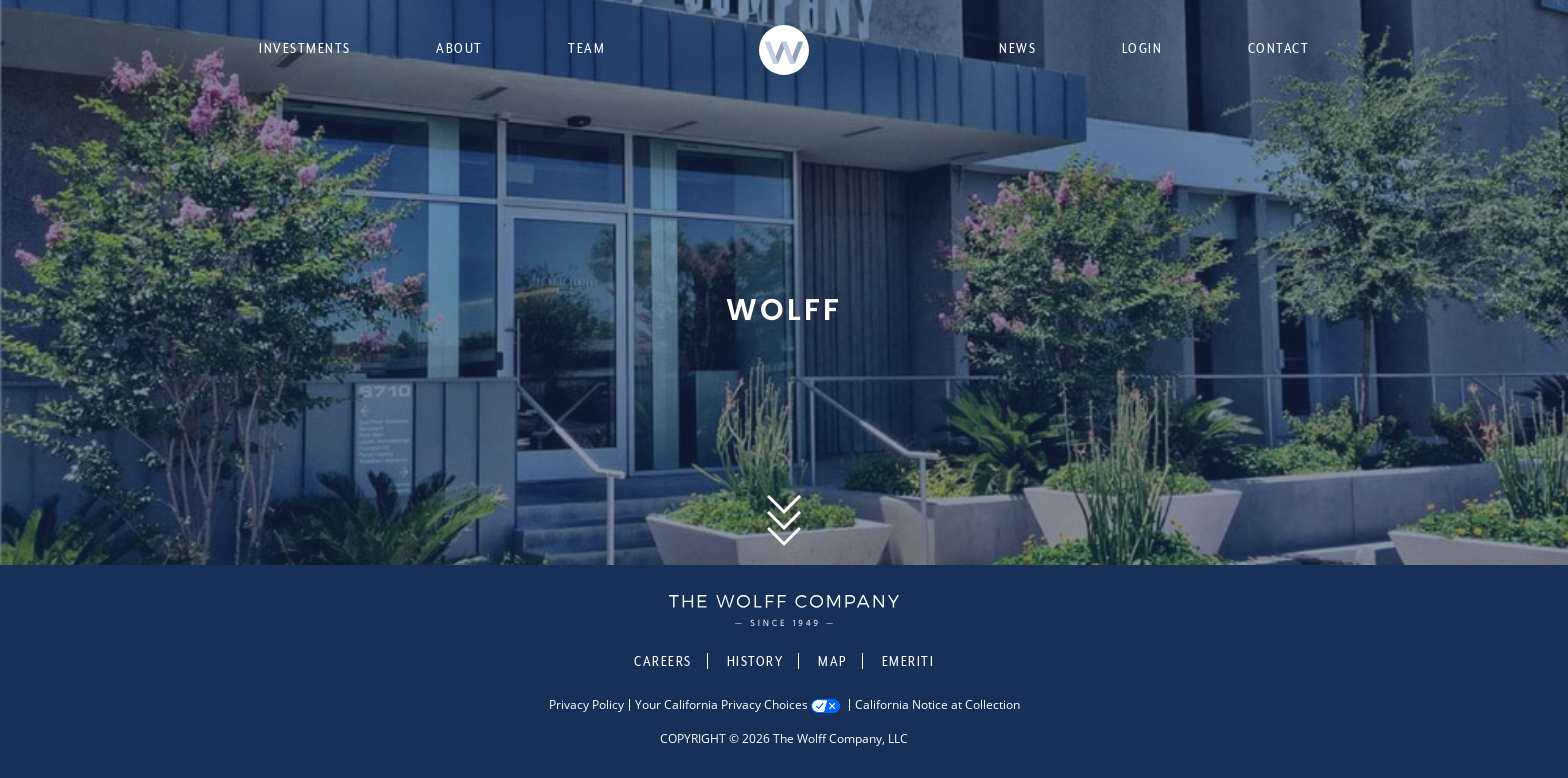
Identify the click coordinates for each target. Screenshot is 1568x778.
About (459, 48)
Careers (663, 661)
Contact (1279, 48)
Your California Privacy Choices (721, 705)
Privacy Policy (586, 705)
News (1017, 48)
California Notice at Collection (937, 705)
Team (586, 48)
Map (832, 661)
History (755, 661)
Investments (305, 48)
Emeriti (908, 661)
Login (1142, 48)
